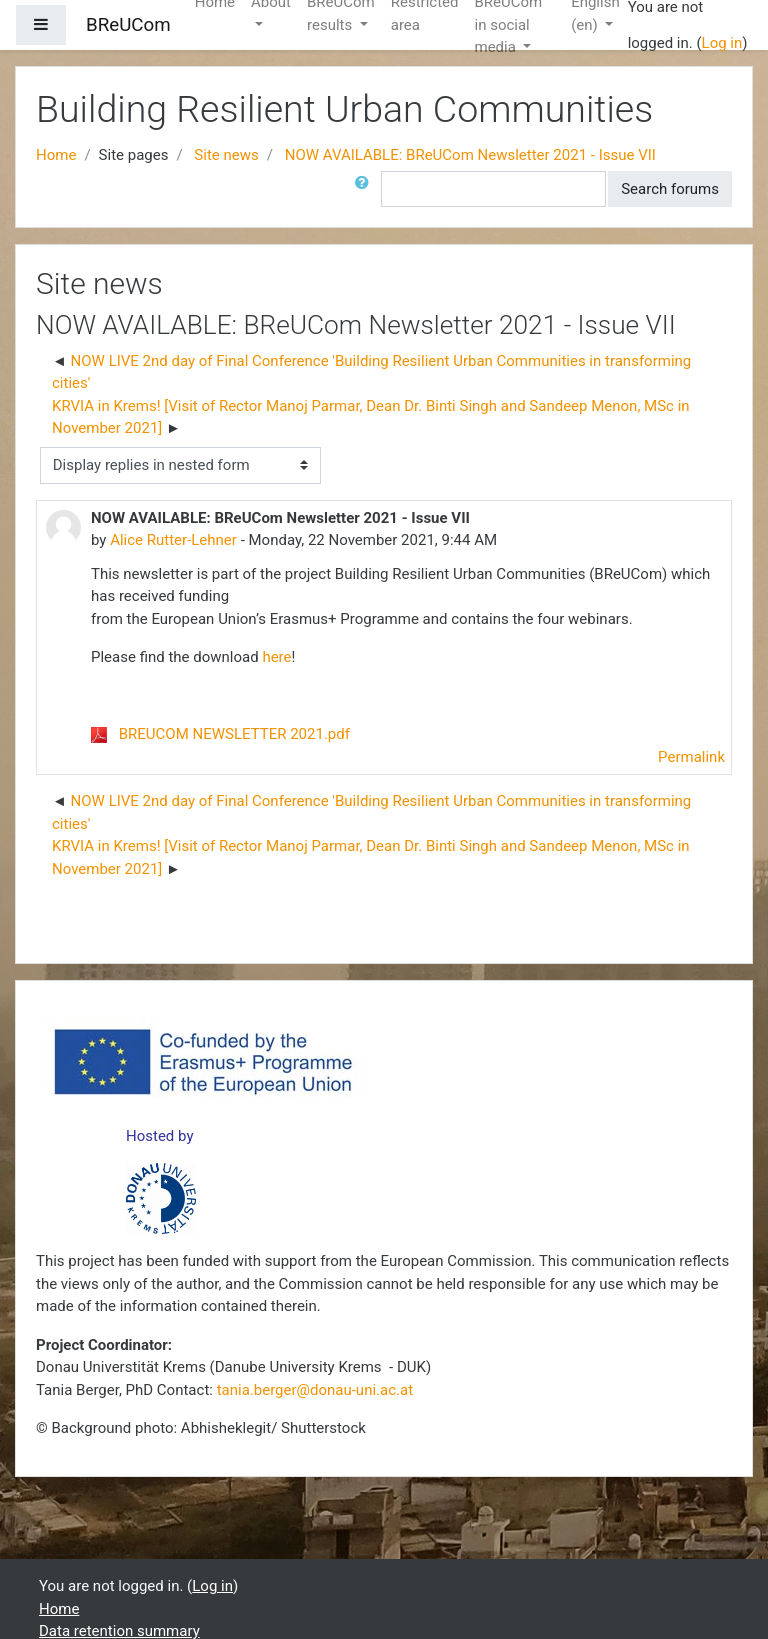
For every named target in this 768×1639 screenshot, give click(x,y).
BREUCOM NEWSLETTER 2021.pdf (234, 734)
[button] (366, 189)
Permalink (691, 757)
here (276, 657)
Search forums (670, 189)
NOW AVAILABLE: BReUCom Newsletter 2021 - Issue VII (470, 155)
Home (56, 155)
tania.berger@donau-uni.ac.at (315, 1390)
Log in (722, 43)
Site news (226, 155)
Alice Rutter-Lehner (173, 540)
